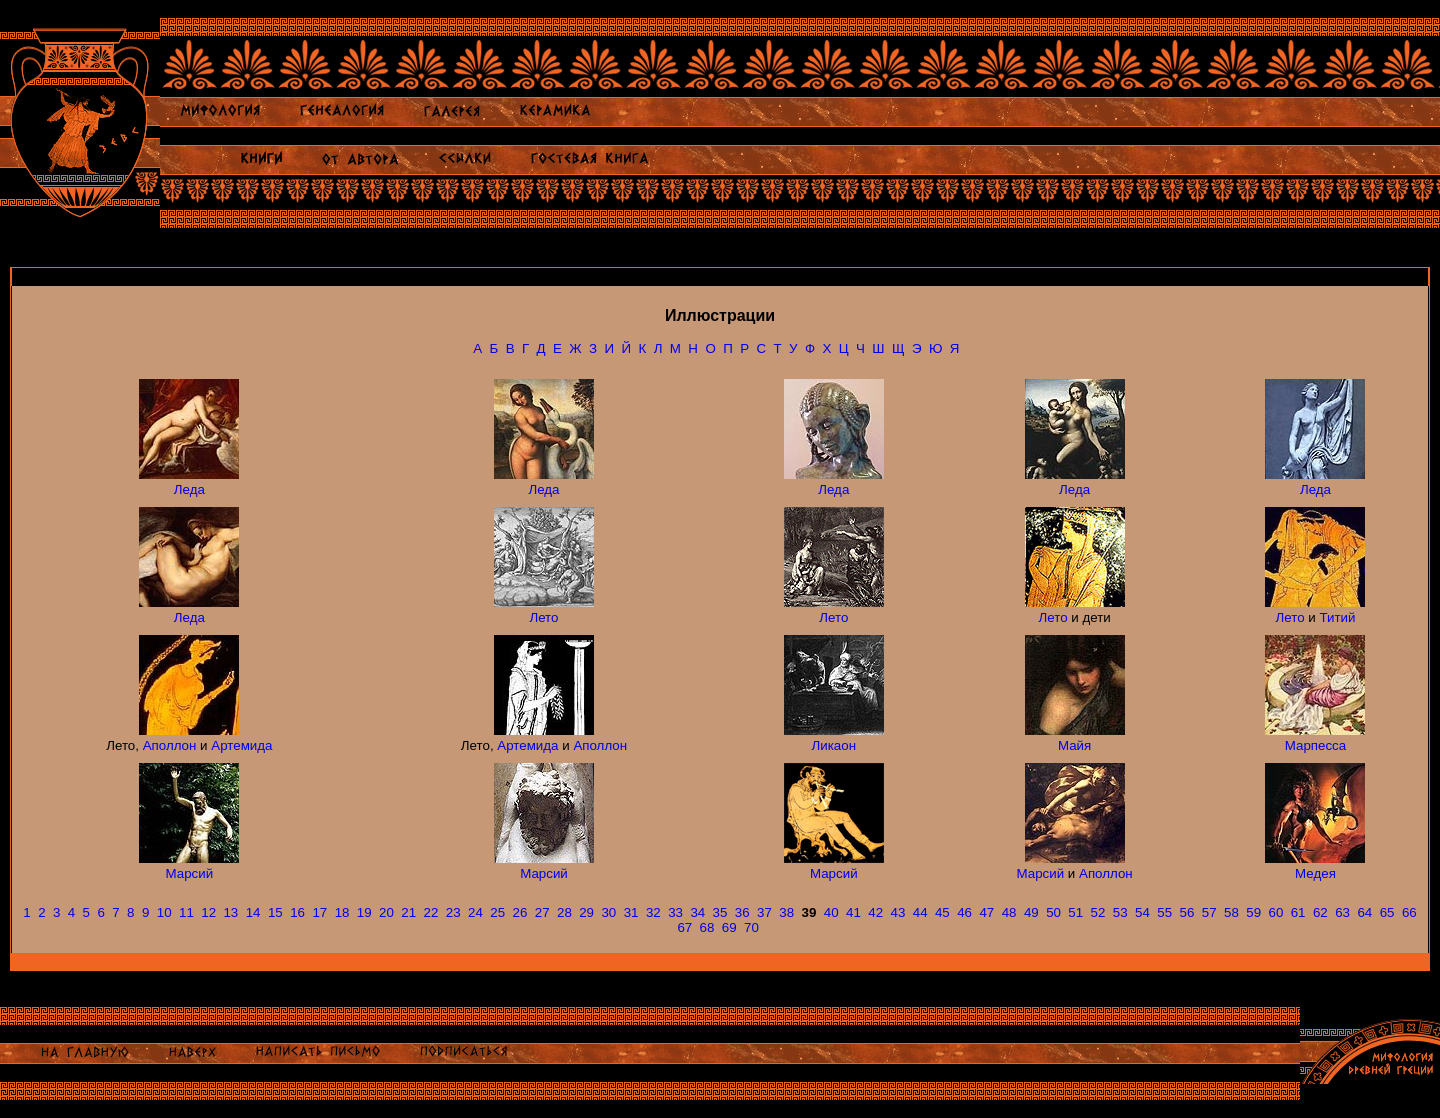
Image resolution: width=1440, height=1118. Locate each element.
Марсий (190, 873)
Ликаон (834, 745)
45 (942, 912)
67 (684, 927)
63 (1342, 912)
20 (386, 912)
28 (564, 912)
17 (319, 912)
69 (729, 927)
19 (364, 912)
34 (697, 912)
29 (586, 912)
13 (230, 912)
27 (542, 912)
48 (1009, 912)
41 (853, 912)
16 (297, 912)
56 (1187, 912)
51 (1075, 912)
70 (751, 927)
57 (1209, 912)
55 (1164, 912)
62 (1320, 912)
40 (831, 912)
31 (631, 912)
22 (431, 912)
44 (920, 912)
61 (1298, 912)
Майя (1074, 745)
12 (208, 912)
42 (875, 912)
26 (520, 912)
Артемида (241, 745)
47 (986, 912)
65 (1387, 912)
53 (1120, 912)
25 (497, 912)
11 (186, 912)
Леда (189, 489)
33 (675, 912)
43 (897, 912)
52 (1098, 912)
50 (1053, 912)
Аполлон (170, 745)
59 (1253, 912)
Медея (1315, 873)
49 (1031, 912)
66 (1409, 912)
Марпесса (1315, 745)
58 (1231, 912)
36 (742, 912)
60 (1275, 912)
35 (720, 912)
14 (253, 912)
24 (475, 912)
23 (453, 912)
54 (1142, 912)
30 (608, 912)
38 (786, 912)
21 (408, 912)
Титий (1337, 617)
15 (275, 912)
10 (164, 912)
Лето (543, 617)
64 (1364, 912)
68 (707, 927)
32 (653, 912)
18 (342, 912)
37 (764, 912)
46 (964, 912)
